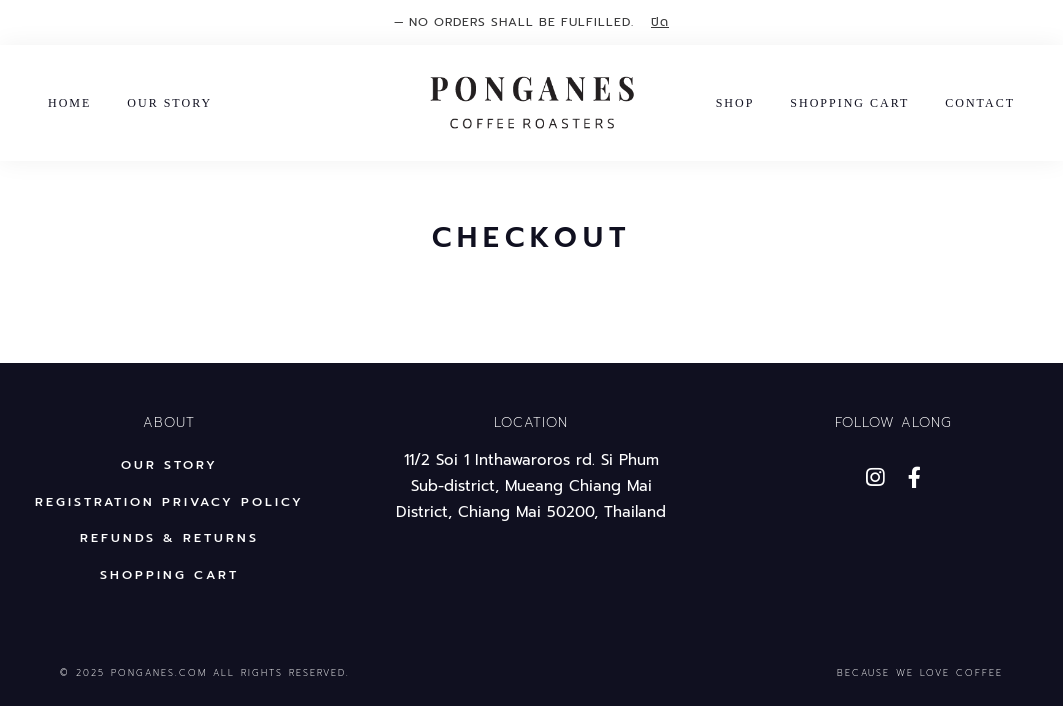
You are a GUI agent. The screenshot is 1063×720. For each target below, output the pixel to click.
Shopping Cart (849, 103)
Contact (980, 103)
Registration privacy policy (169, 501)
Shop (735, 103)
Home (69, 103)
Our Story (169, 103)
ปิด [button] (660, 22)
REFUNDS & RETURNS (169, 537)
